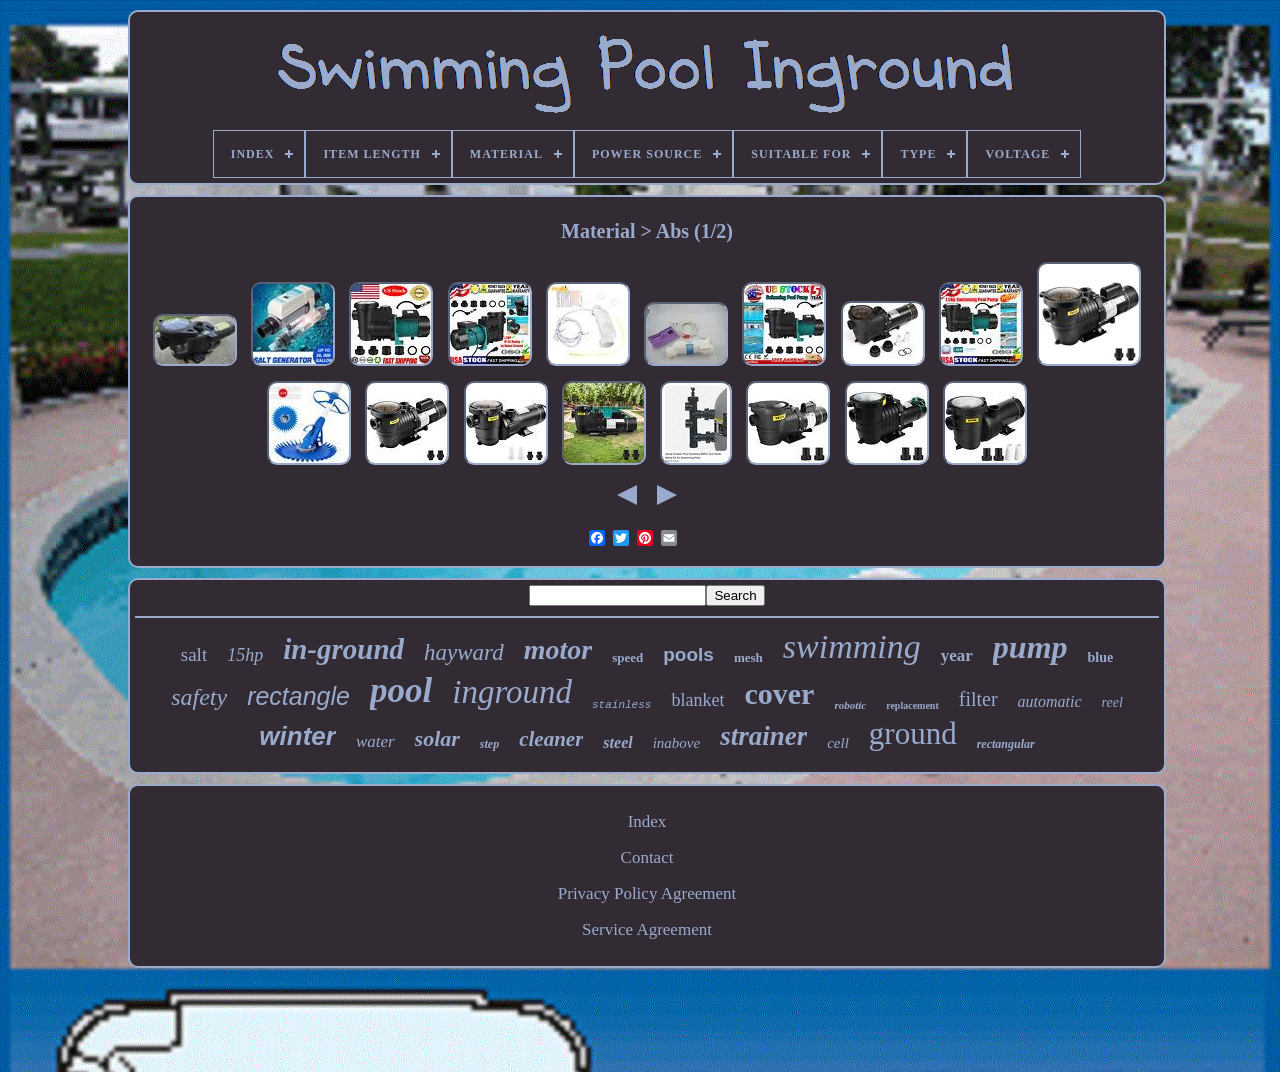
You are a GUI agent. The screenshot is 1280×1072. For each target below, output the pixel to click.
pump (1030, 647)
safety (199, 697)
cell (838, 743)
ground (913, 733)
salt (194, 654)
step (489, 744)
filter (978, 699)
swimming (852, 646)
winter (297, 736)
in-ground (343, 649)
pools (688, 654)
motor (558, 649)
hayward (464, 652)
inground (512, 692)
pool (401, 690)
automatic (1050, 701)
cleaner (551, 739)
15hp (245, 655)
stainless (621, 705)
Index (647, 821)
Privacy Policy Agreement (647, 893)
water (375, 741)
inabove (676, 743)
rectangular (1006, 744)
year (957, 655)
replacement (912, 705)
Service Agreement (647, 929)
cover (779, 693)
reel (1112, 702)
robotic (850, 705)
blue (1101, 657)
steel (617, 742)
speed (627, 657)
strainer (763, 736)
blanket (697, 700)
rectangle (298, 696)
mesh (748, 657)
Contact (647, 857)
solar (437, 738)
